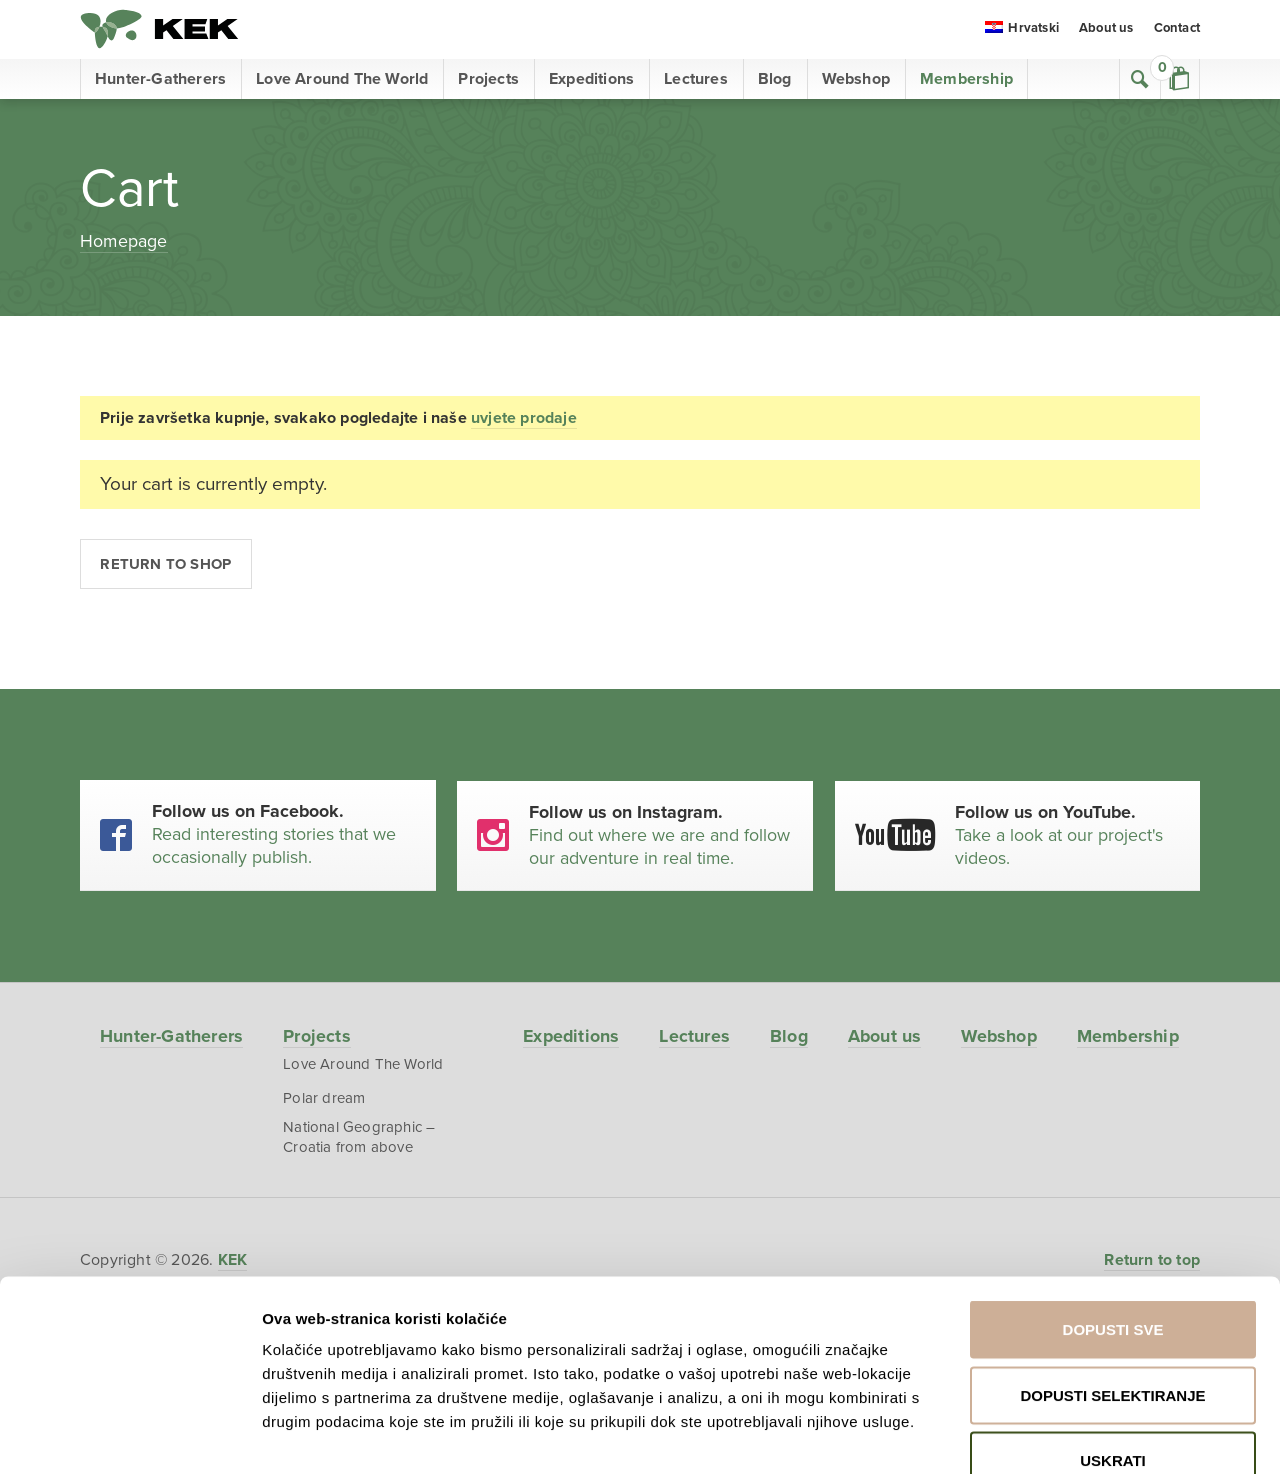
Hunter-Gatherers (160, 80)
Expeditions (591, 80)
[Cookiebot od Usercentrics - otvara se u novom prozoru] (129, 1435)
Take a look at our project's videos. (1070, 835)
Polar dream (321, 1101)
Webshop (856, 80)
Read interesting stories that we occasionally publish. (284, 835)
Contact (1177, 30)
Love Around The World (342, 80)
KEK (160, 30)
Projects (488, 80)
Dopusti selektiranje (1112, 1277)
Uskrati (1113, 1342)
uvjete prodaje (524, 418)
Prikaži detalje (1048, 1434)
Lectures (696, 80)
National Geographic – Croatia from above (356, 1140)
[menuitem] (1022, 31)
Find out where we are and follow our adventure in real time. (664, 835)
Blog (775, 80)
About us (1106, 30)
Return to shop (166, 564)
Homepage (124, 242)
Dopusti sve (1113, 1211)
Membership (966, 80)
